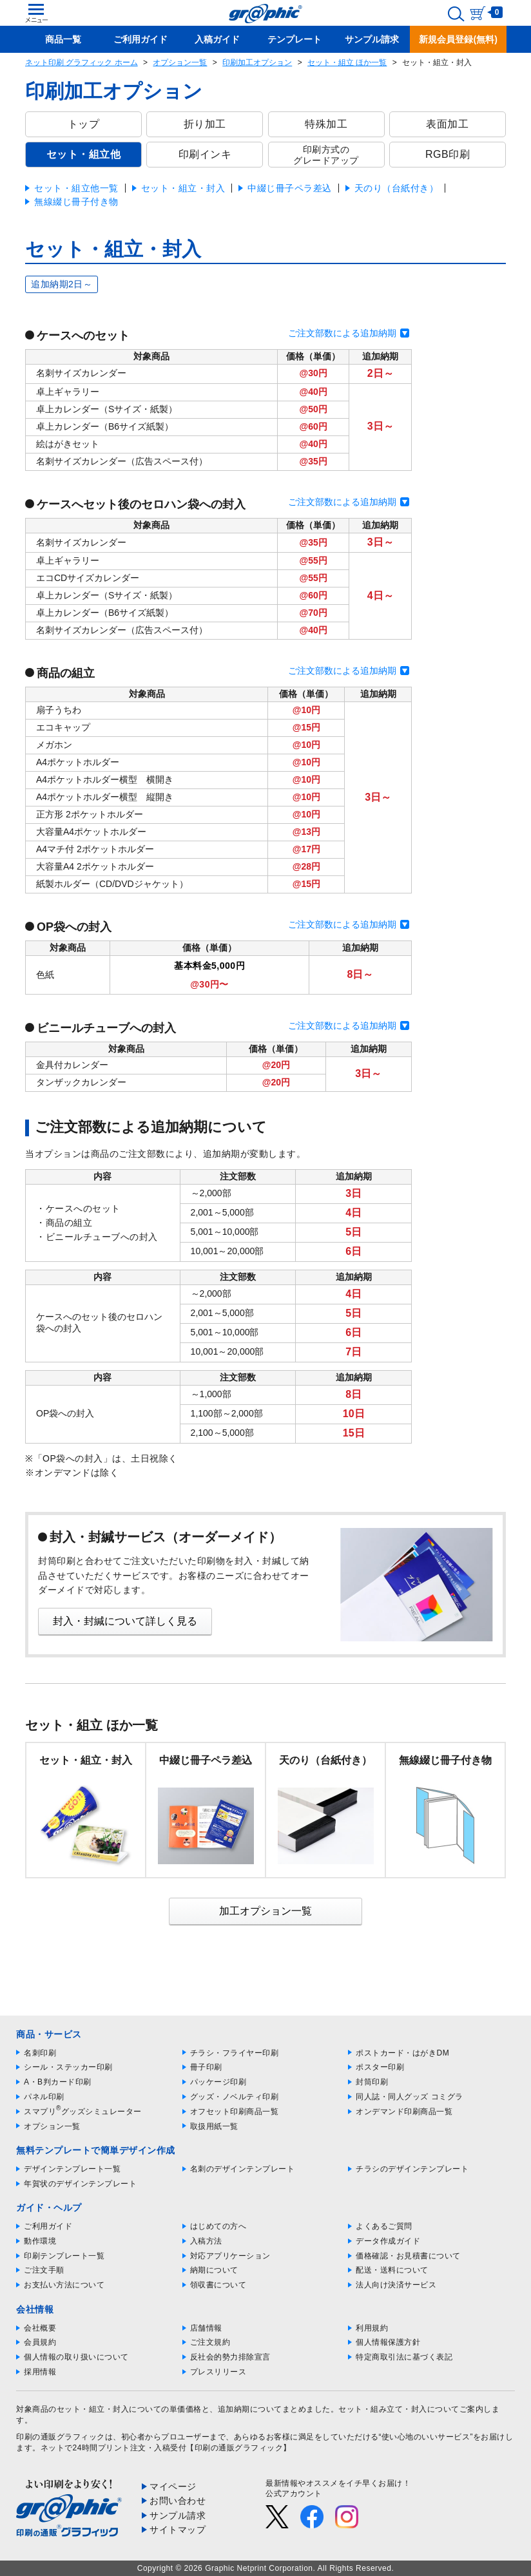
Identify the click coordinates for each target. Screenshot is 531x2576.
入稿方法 (206, 2241)
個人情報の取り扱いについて (76, 2356)
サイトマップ (178, 2529)
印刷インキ (205, 154)
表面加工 (447, 124)
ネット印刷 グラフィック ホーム (81, 62)
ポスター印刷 (380, 2067)
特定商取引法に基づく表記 (404, 2356)
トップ (84, 124)
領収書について (218, 2284)
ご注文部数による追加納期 (342, 333)
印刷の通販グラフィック (60, 2436)
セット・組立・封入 (183, 188)
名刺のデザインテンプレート (242, 2168)
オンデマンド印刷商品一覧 (404, 2111)
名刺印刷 (40, 2052)
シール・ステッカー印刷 (68, 2067)
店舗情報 (206, 2328)
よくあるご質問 (384, 2226)
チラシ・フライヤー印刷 (234, 2052)
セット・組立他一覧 (76, 188)
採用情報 (40, 2371)
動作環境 (40, 2241)
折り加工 (205, 124)
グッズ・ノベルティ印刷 (234, 2096)
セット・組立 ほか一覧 (347, 62)
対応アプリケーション (230, 2255)
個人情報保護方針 (388, 2342)
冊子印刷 (206, 2067)
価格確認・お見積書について (408, 2255)
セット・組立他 (83, 154)
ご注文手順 (44, 2270)
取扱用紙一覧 (214, 2126)
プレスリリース (218, 2371)
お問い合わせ (178, 2500)
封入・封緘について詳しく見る (125, 1621)
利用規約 (372, 2328)
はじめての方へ (218, 2226)
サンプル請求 (178, 2515)
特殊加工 (326, 124)
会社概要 (40, 2328)
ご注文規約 (210, 2342)
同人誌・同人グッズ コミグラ (409, 2096)
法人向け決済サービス (396, 2284)
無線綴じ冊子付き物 (76, 201)
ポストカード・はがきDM (402, 2052)
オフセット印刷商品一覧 (234, 2111)
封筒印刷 (372, 2081)
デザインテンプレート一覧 (72, 2168)
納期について (214, 2270)
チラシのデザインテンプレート (412, 2168)
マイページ (173, 2486)
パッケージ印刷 (218, 2081)
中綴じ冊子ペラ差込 (289, 188)
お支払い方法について (64, 2284)
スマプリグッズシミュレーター (83, 2111)
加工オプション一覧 (265, 1910)
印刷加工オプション (257, 62)
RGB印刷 (447, 154)
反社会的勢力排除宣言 (230, 2356)
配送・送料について (392, 2270)
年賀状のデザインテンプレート (80, 2183)
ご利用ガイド (48, 2226)
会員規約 (40, 2342)
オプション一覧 (180, 62)
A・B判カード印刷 (58, 2081)
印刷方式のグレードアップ (326, 155)
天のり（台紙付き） (396, 188)
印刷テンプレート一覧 (64, 2255)
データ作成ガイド (388, 2241)
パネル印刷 (44, 2096)
